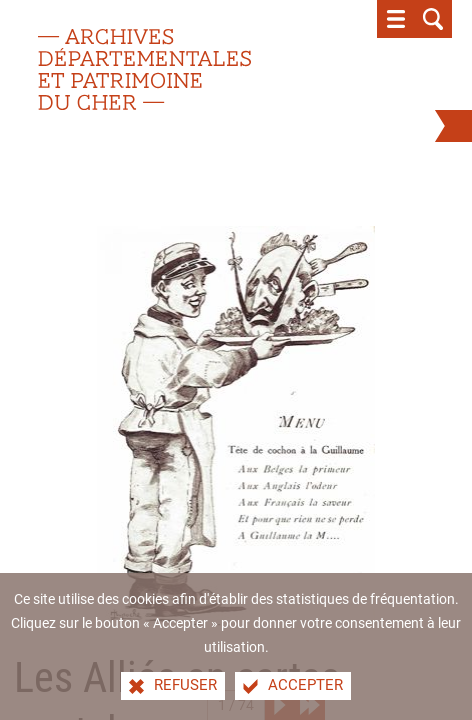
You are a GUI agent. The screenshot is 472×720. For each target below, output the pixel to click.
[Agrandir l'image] (235, 424)
